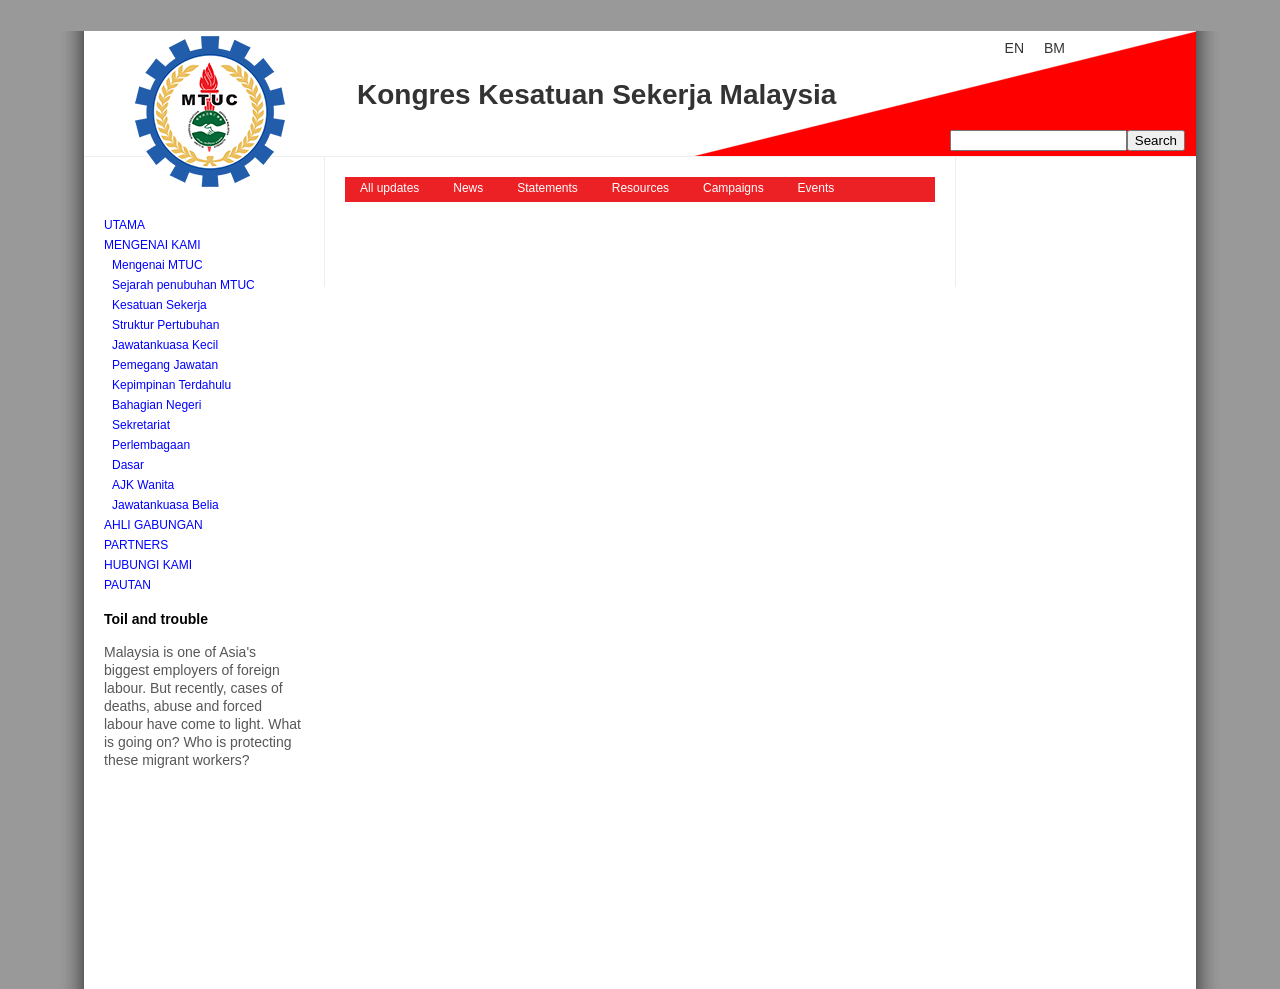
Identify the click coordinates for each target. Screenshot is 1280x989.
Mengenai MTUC (157, 265)
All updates (389, 188)
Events (816, 188)
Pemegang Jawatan (165, 365)
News (468, 188)
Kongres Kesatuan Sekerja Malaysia (596, 94)
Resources (640, 188)
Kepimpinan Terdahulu (171, 385)
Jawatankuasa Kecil (165, 345)
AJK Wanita (143, 485)
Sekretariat (141, 425)
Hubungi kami (148, 565)
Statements (547, 188)
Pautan (127, 585)
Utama (124, 225)
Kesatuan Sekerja (159, 305)
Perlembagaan (151, 445)
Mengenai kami (152, 245)
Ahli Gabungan (153, 525)
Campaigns (733, 188)
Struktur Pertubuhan (165, 325)
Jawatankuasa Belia (165, 505)
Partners (136, 545)
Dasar (128, 465)
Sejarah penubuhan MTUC (183, 285)
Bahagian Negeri (156, 405)
